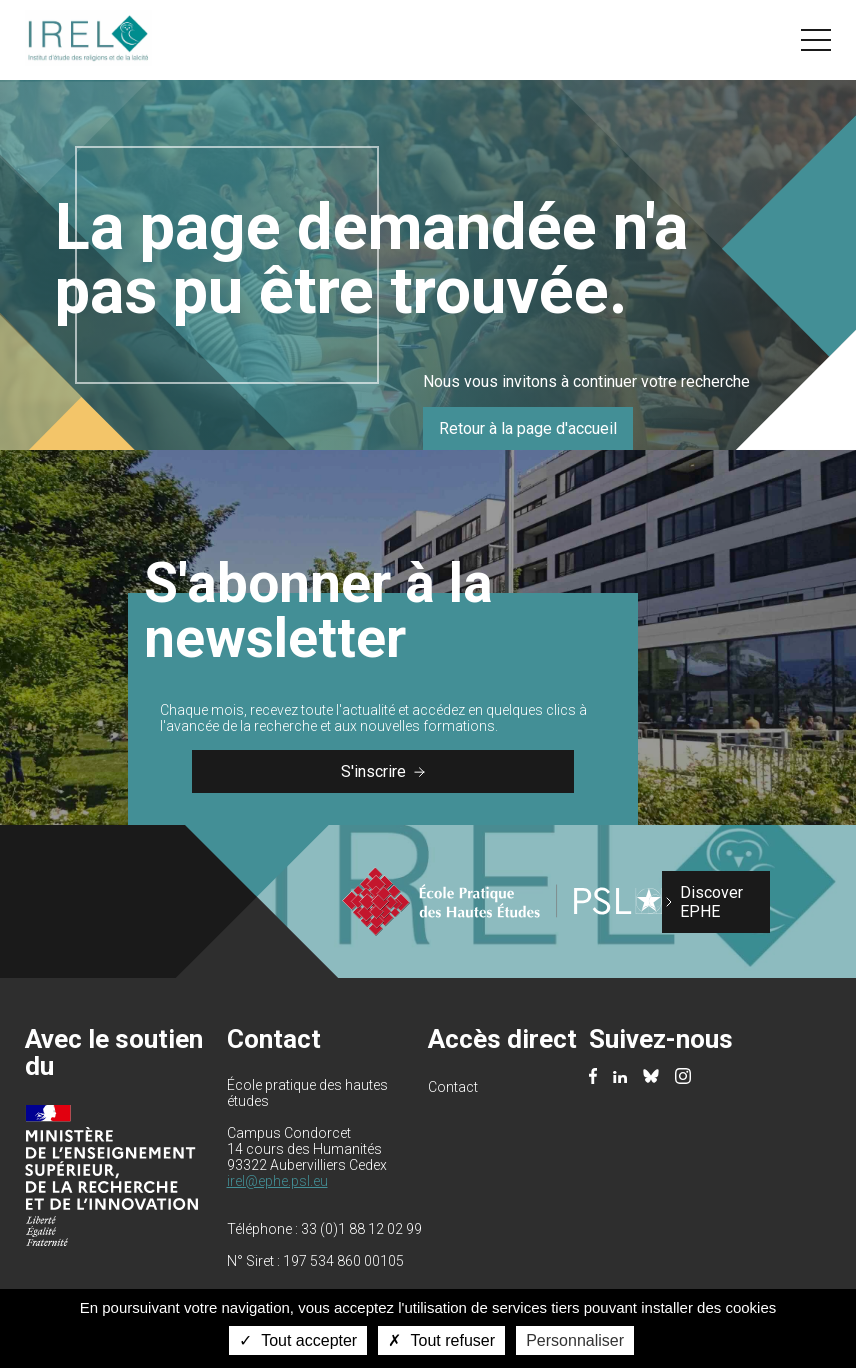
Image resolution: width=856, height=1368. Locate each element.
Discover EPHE (711, 902)
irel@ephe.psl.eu (277, 1181)
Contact (453, 1087)
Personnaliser (575, 1340)
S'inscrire (383, 771)
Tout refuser (441, 1340)
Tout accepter (298, 1340)
